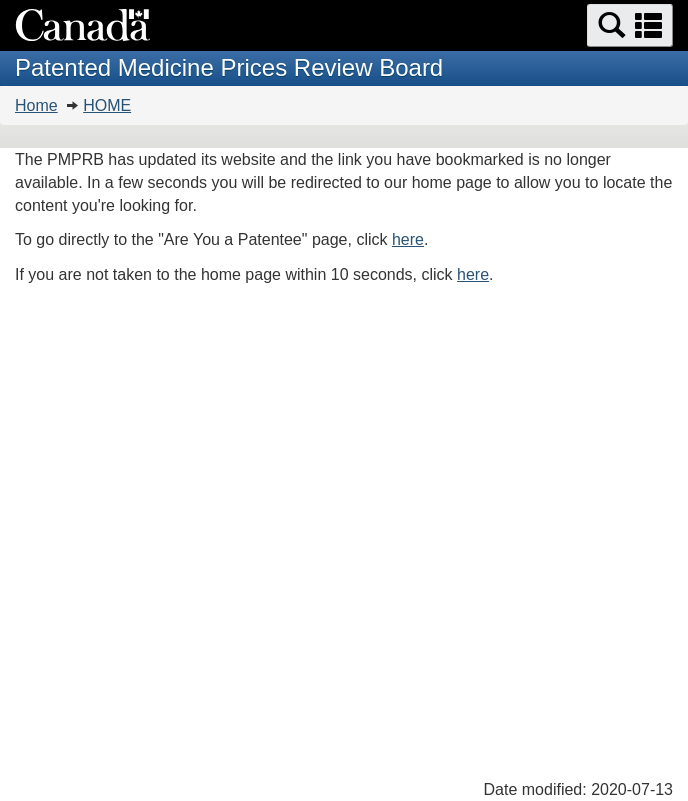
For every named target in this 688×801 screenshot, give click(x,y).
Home (36, 105)
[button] (630, 25)
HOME (107, 105)
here (408, 239)
